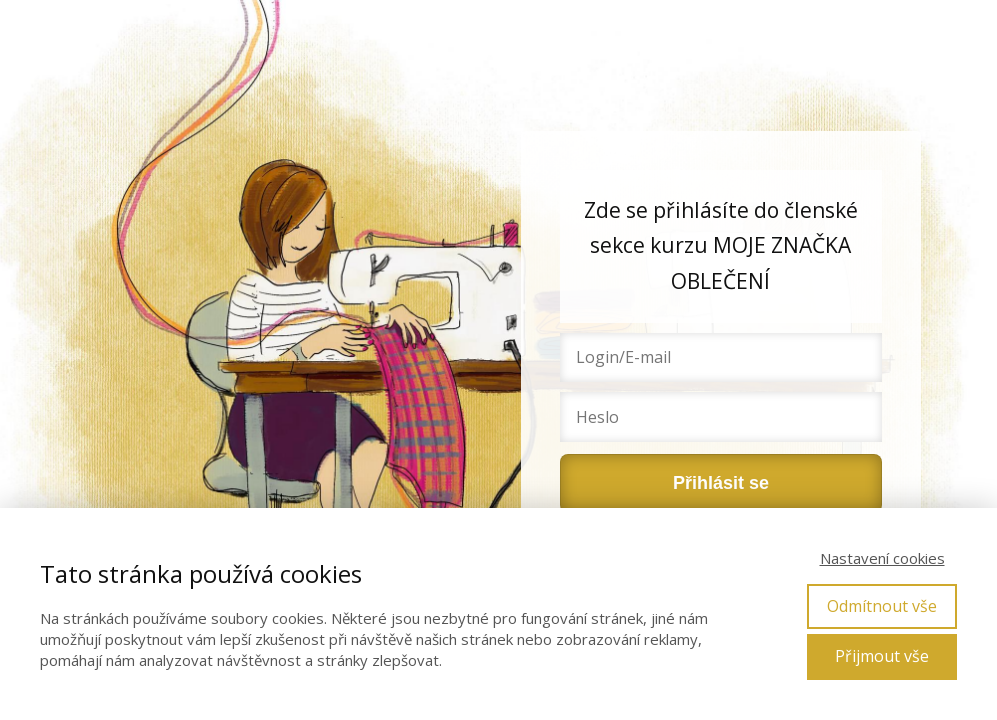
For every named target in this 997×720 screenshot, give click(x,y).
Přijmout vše (882, 656)
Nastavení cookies (882, 558)
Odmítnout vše (882, 606)
